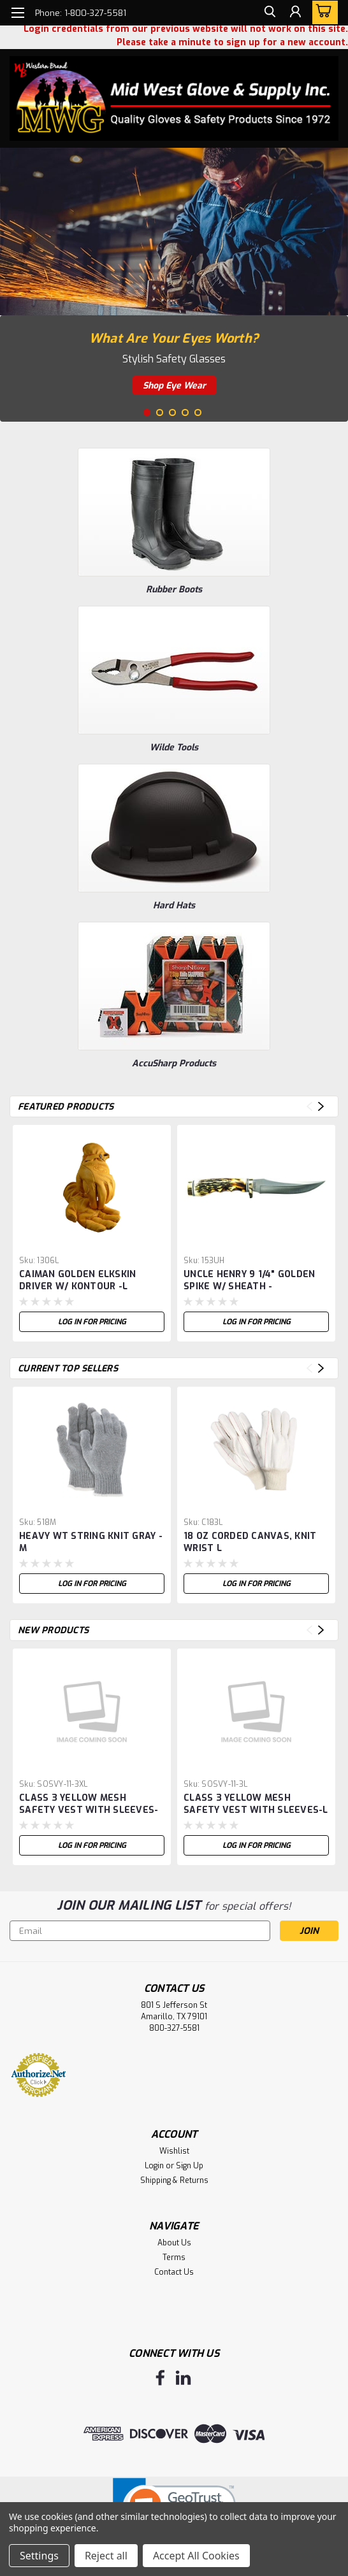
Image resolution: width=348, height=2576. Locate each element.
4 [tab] (185, 412)
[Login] (293, 14)
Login (154, 2166)
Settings (39, 2556)
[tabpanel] (174, 285)
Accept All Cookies (196, 2556)
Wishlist (174, 2151)
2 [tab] (159, 412)
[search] (265, 14)
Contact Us (174, 2272)
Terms (174, 2257)
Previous (309, 1107)
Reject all (106, 2556)
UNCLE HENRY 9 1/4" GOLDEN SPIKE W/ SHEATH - (249, 1280)
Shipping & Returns (174, 2180)
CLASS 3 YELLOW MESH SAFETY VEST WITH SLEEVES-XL (88, 1804)
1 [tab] (146, 412)
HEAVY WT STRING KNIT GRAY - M (91, 1542)
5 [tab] (197, 412)
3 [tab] (172, 412)
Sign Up (189, 2166)
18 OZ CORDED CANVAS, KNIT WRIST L (250, 1542)
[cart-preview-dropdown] (322, 12)
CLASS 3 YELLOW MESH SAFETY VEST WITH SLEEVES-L (256, 1804)
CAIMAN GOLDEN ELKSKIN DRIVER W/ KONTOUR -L (77, 1280)
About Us (174, 2243)
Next (321, 1107)
